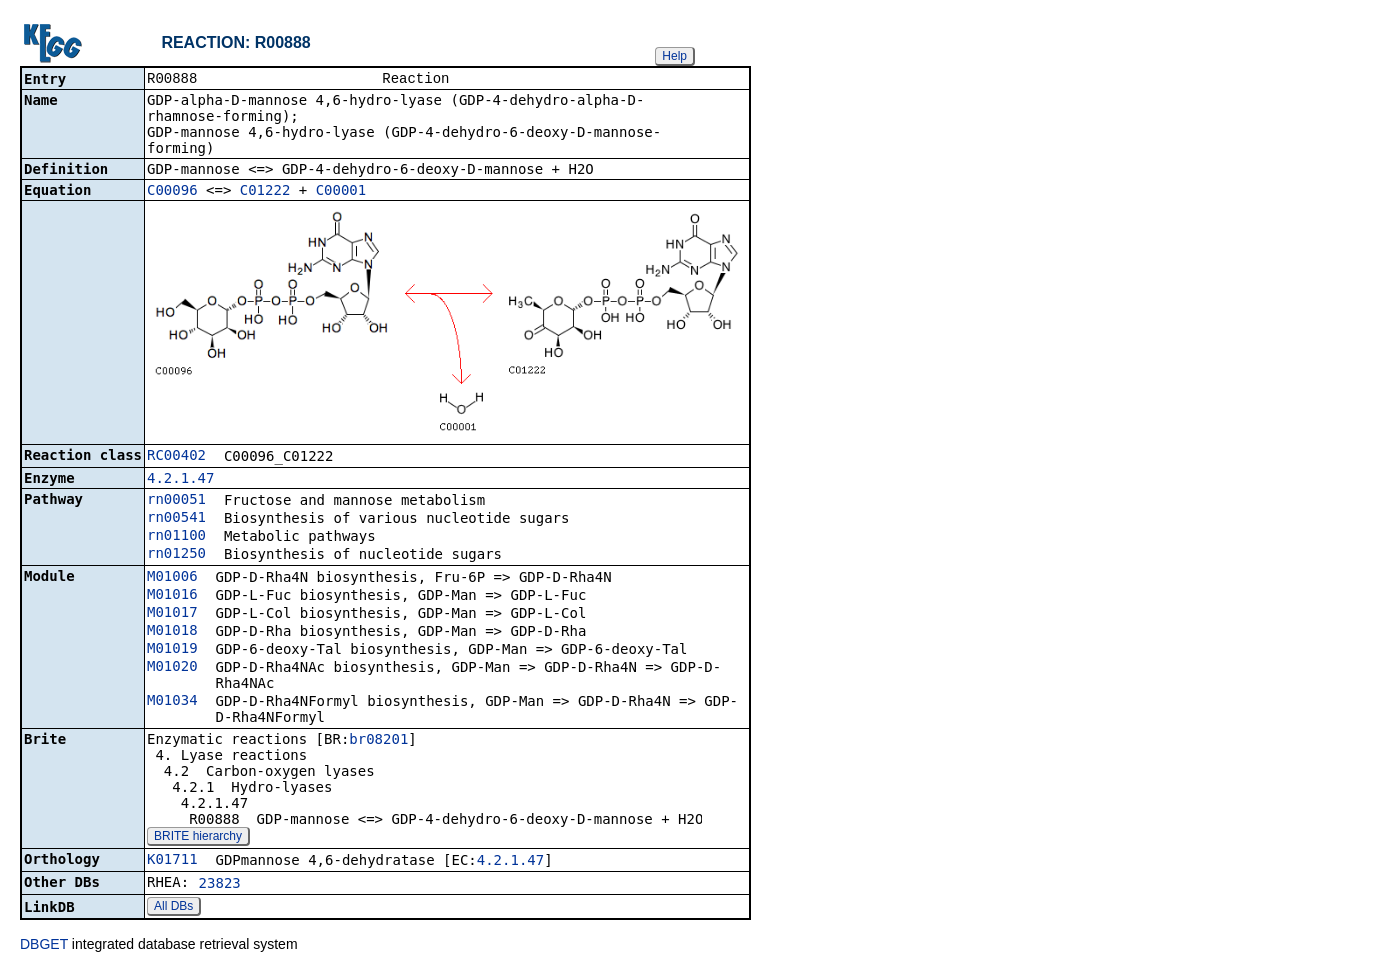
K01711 (172, 861)
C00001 (341, 192)
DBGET (44, 946)
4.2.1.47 (180, 480)
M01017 (172, 614)
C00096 (172, 192)
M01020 (172, 668)
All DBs (173, 908)
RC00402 (176, 457)
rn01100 (176, 537)
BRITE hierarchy (198, 838)
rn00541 (176, 519)
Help (674, 56)
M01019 (172, 650)
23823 (220, 885)
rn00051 (176, 501)
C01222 (265, 192)
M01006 (172, 578)
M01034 (172, 702)
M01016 (172, 596)
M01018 (172, 632)
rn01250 (176, 555)
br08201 (378, 741)
